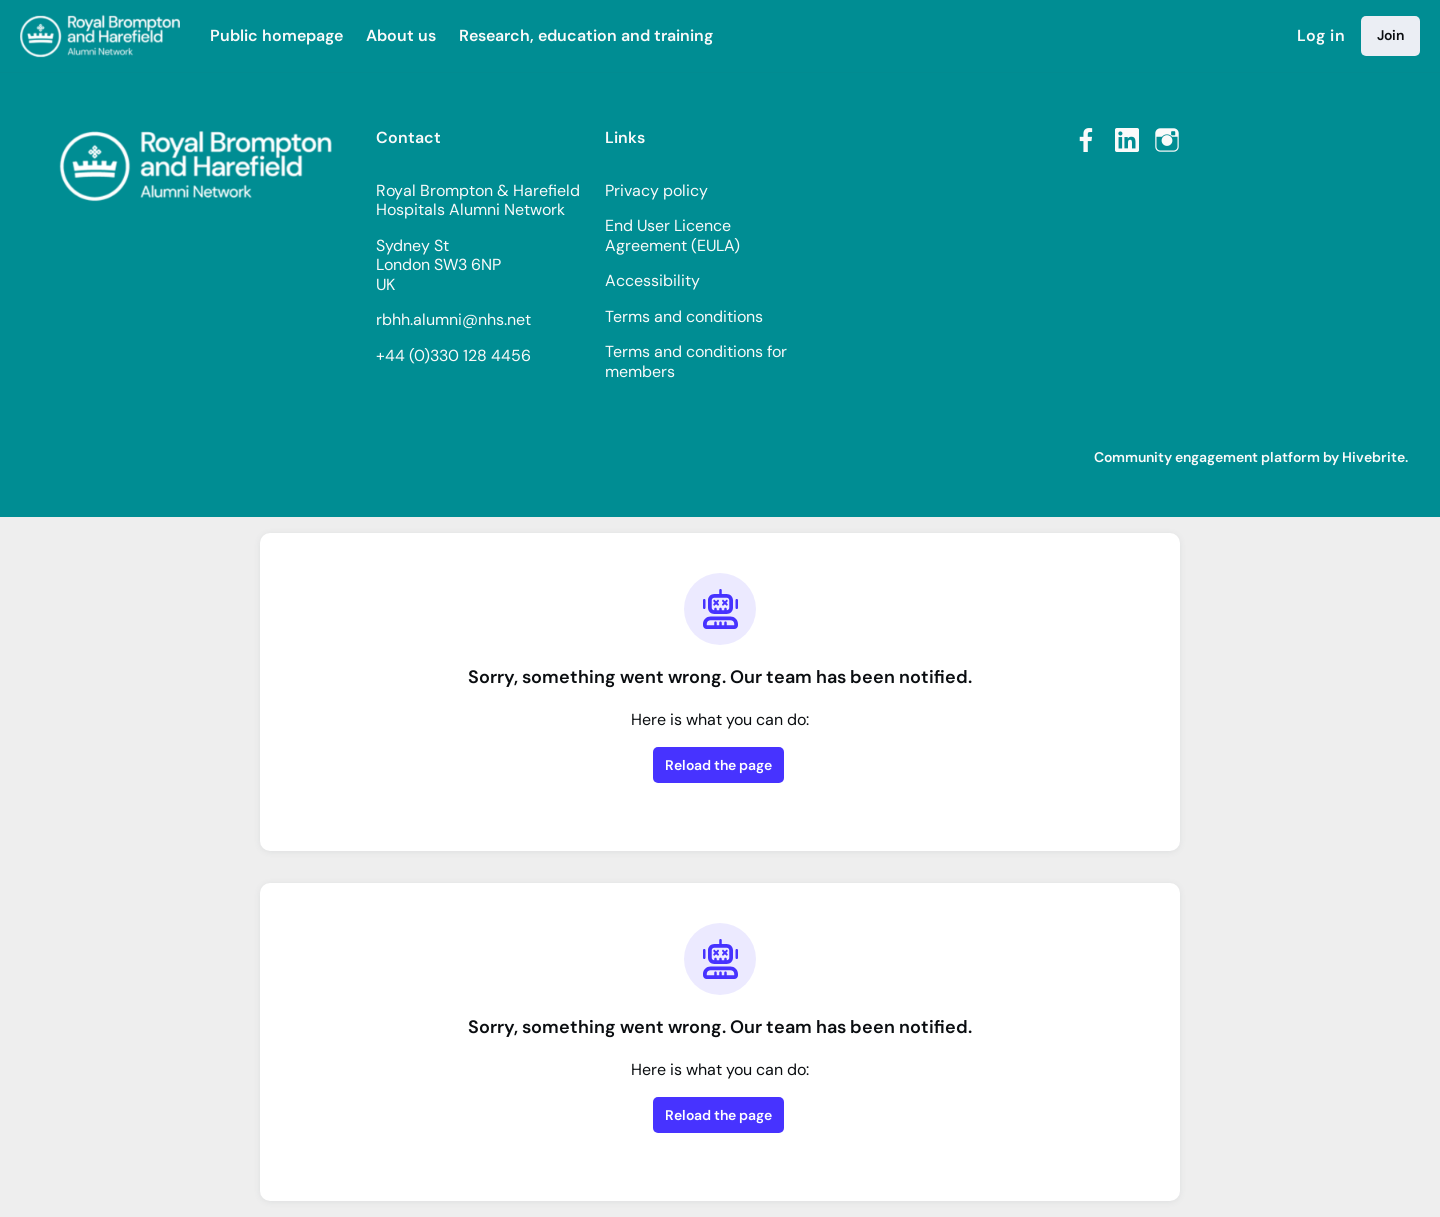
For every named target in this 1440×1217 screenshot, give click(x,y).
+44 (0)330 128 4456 (453, 355)
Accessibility (652, 280)
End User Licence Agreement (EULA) (672, 235)
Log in (1321, 35)
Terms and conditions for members (696, 361)
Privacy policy (656, 190)
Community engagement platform (1207, 457)
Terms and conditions (684, 316)
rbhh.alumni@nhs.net (453, 319)
